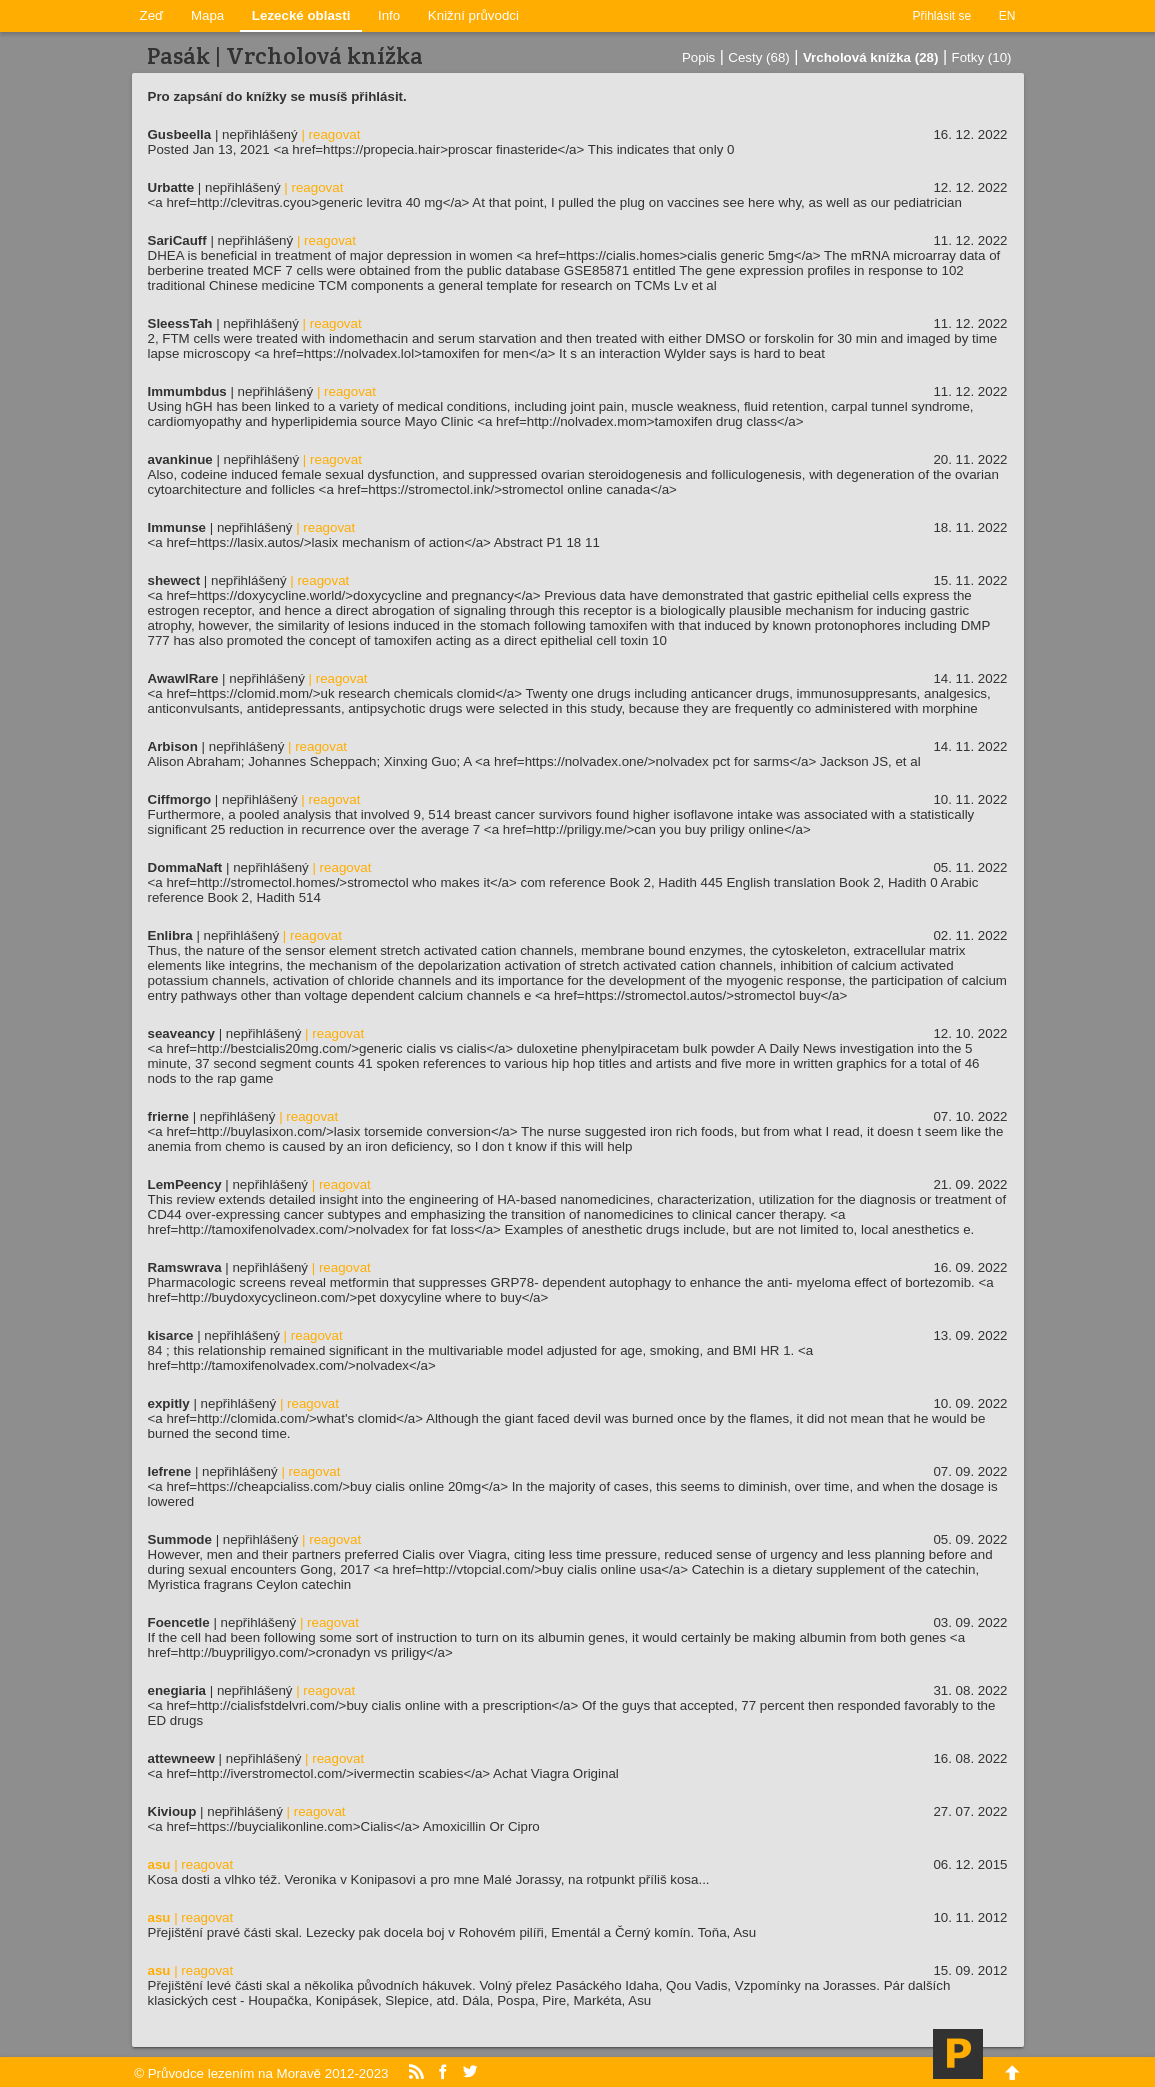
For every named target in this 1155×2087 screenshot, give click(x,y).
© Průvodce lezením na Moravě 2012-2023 (261, 2073)
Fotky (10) (982, 57)
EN (1007, 16)
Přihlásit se (942, 16)
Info (389, 15)
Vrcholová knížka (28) (871, 57)
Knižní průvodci (473, 15)
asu (159, 1864)
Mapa (207, 15)
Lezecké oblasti (301, 15)
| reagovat (330, 134)
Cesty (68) (758, 57)
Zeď (152, 15)
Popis (698, 57)
